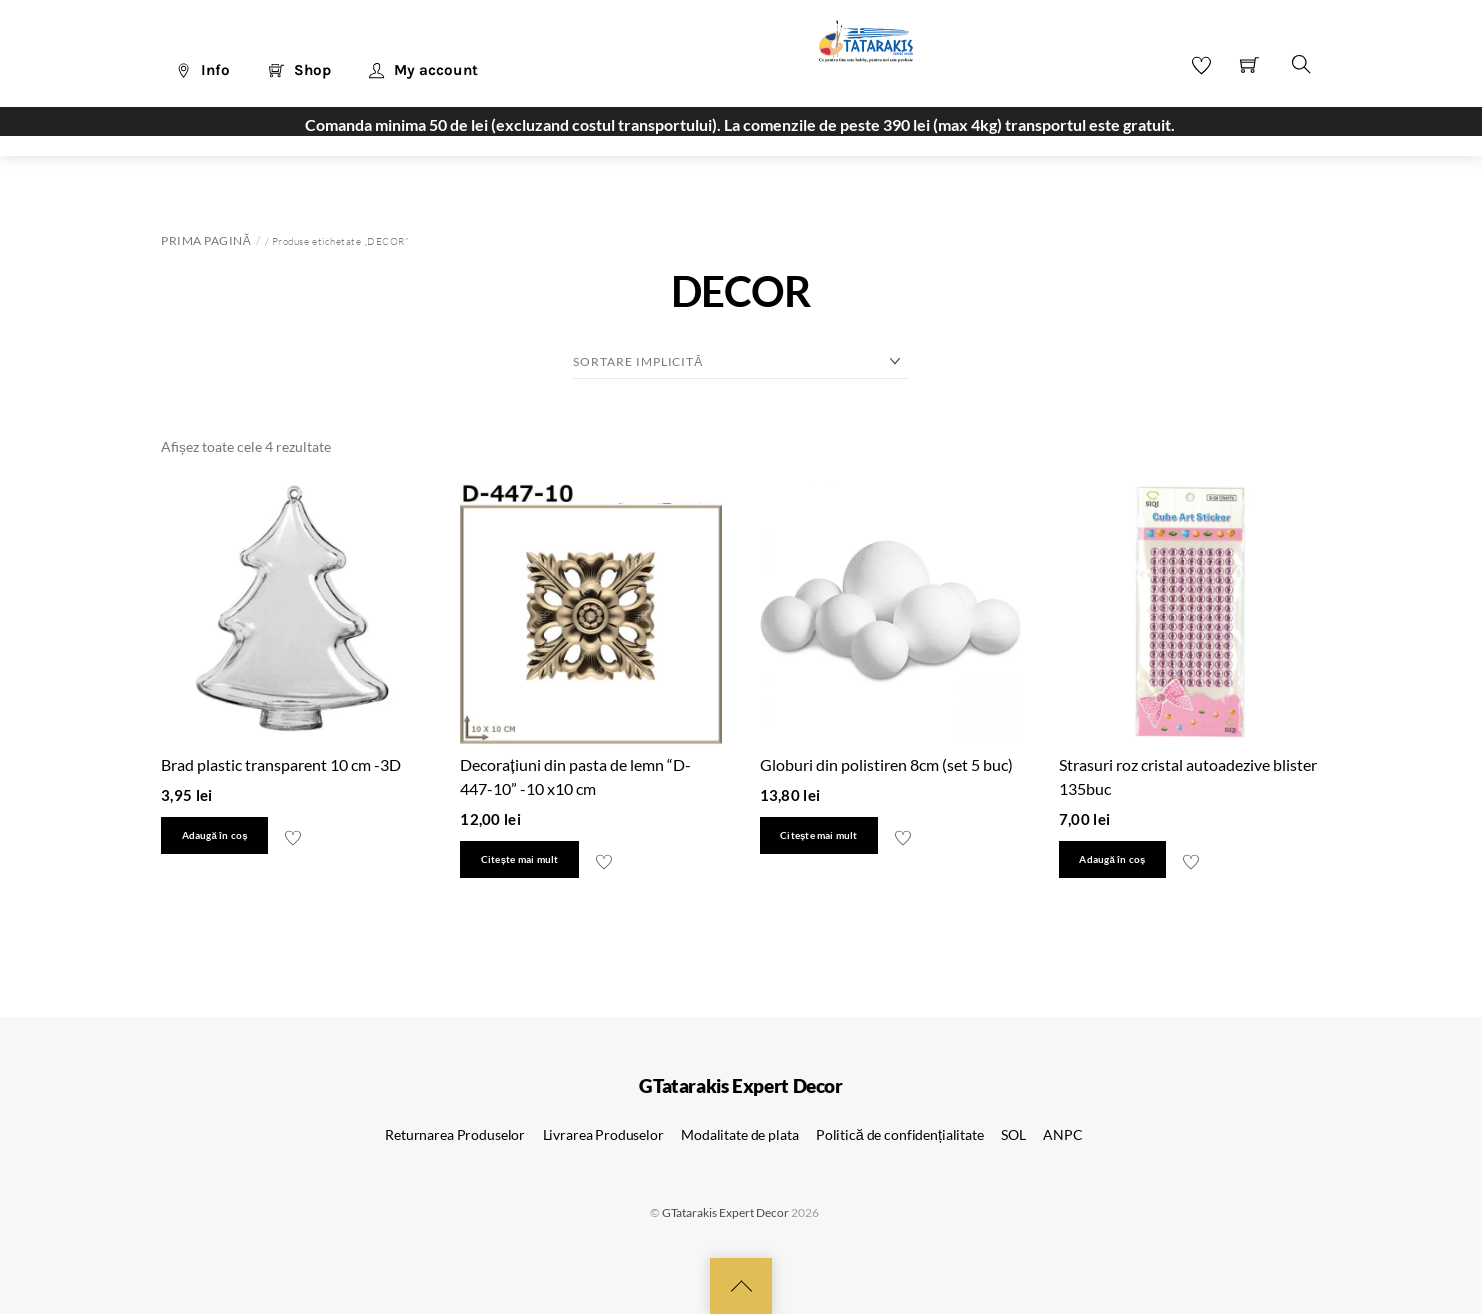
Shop (300, 70)
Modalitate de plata (739, 1134)
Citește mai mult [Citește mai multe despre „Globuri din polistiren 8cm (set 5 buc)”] (818, 835)
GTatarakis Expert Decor (725, 1212)
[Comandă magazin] (741, 362)
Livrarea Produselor (603, 1134)
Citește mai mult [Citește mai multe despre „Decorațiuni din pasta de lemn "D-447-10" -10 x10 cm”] (519, 859)
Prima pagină (206, 240)
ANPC (1062, 1134)
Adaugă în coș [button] (215, 835)
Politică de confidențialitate (900, 1134)
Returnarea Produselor (455, 1134)
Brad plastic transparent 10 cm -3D (281, 764)
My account (423, 70)
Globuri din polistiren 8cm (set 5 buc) (886, 764)
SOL (1013, 1134)
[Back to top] (741, 1286)
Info (203, 70)
